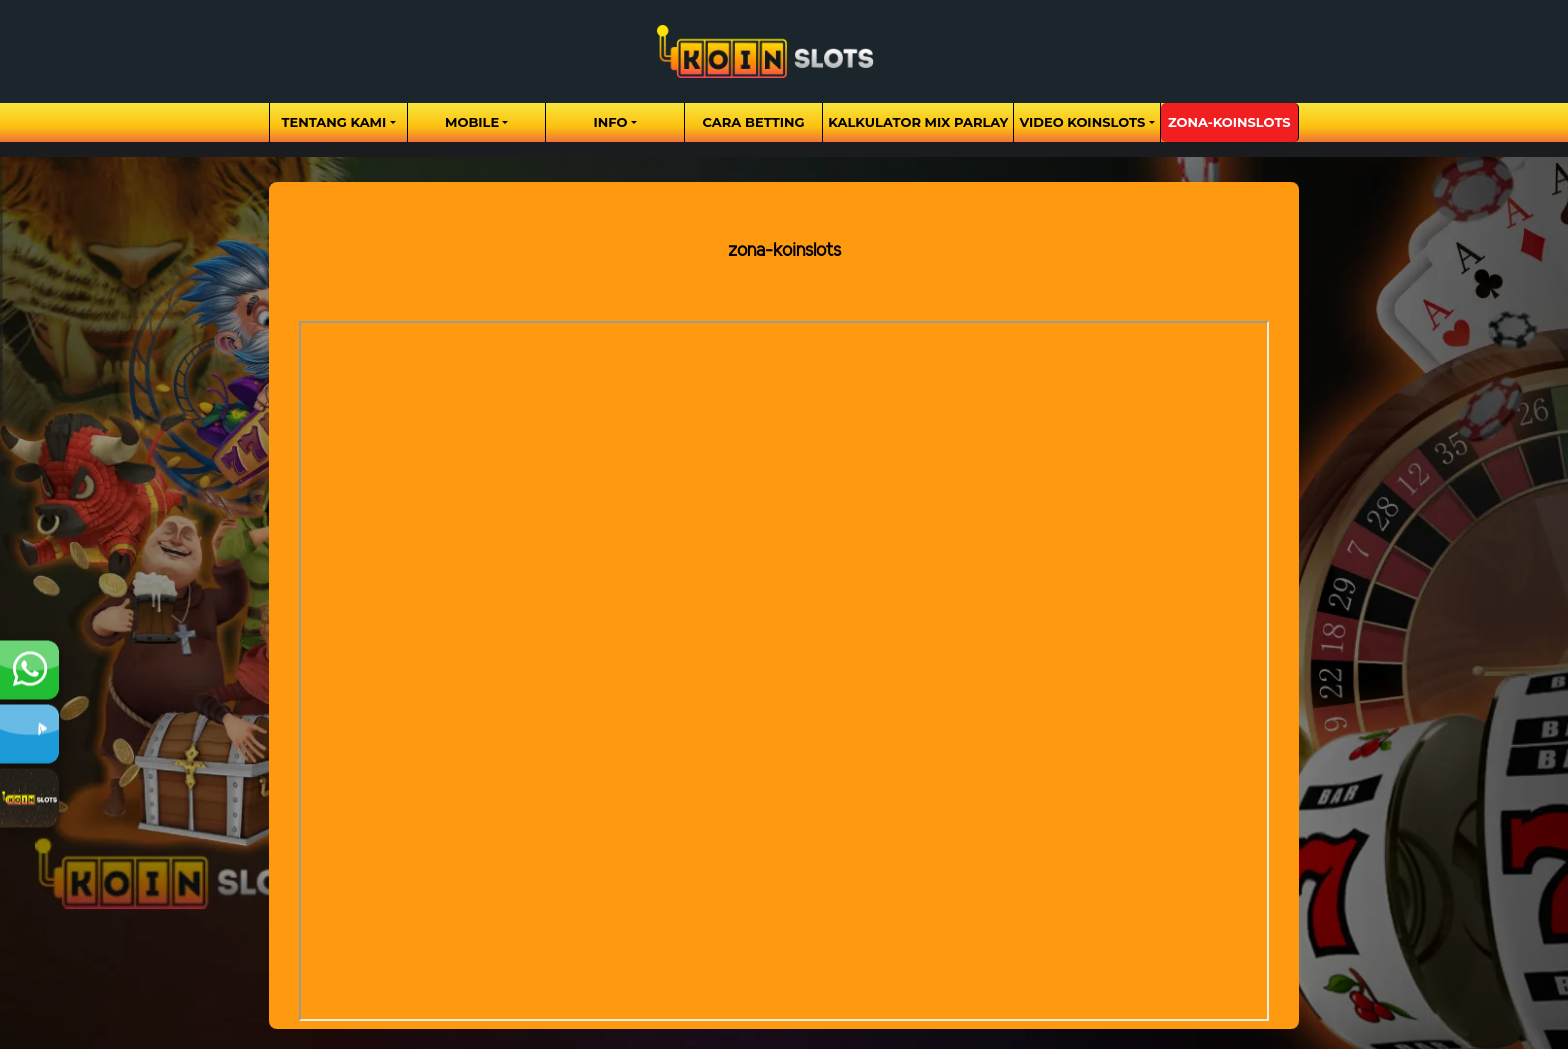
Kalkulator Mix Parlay (918, 122)
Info (611, 122)
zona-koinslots (1229, 122)
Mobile (472, 122)
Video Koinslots (1082, 122)
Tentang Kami (333, 122)
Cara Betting (754, 122)
